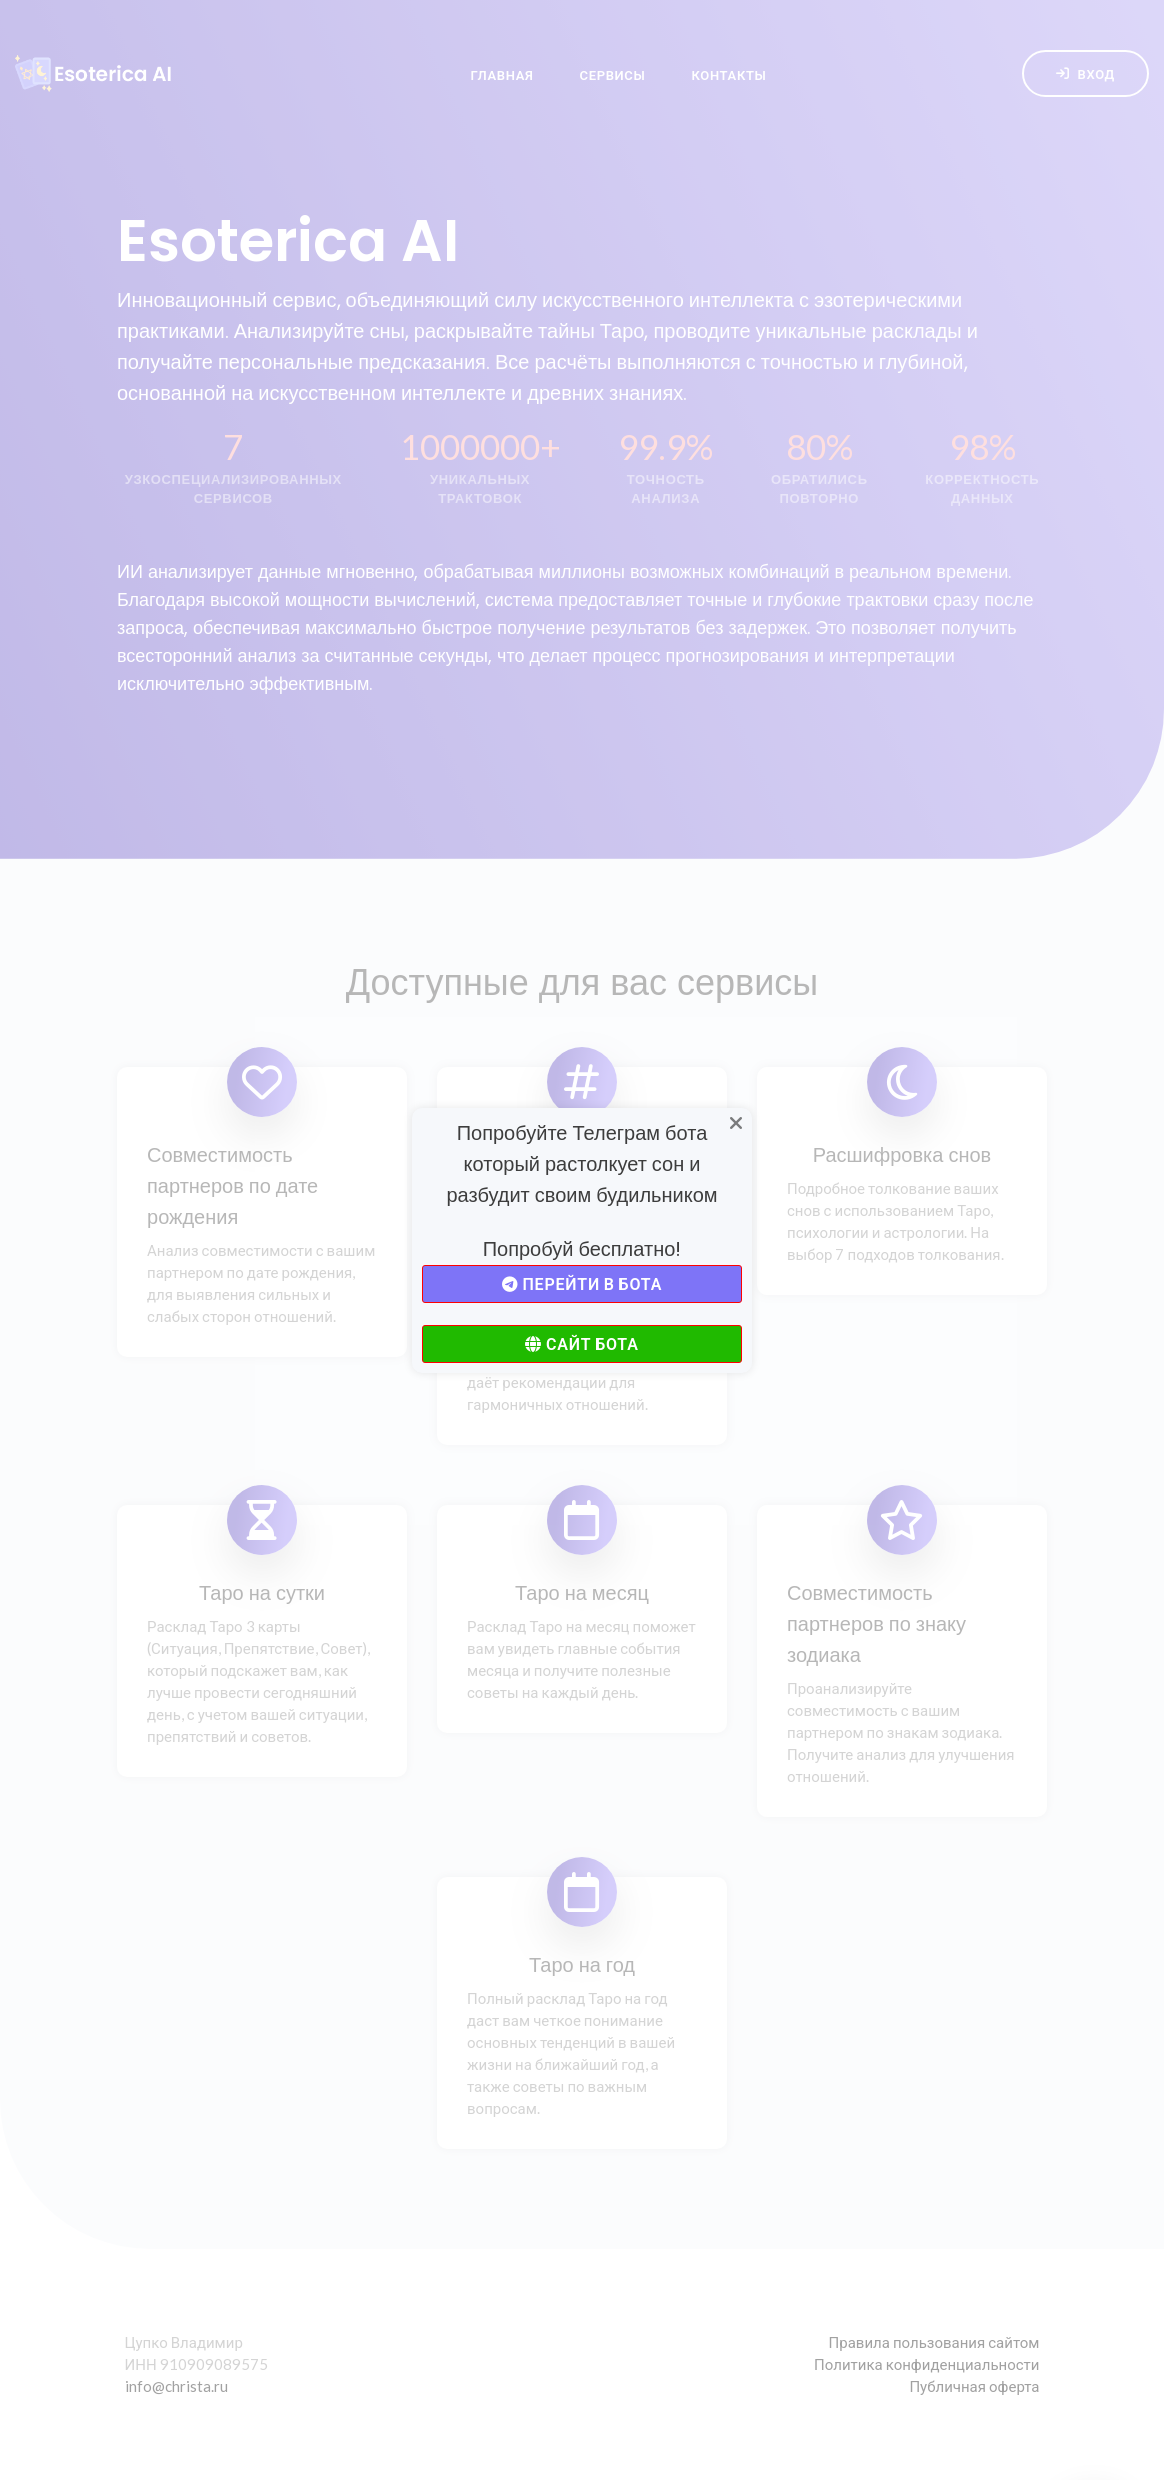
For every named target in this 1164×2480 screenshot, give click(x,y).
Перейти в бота (582, 1283)
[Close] (736, 1124)
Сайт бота (581, 1343)
